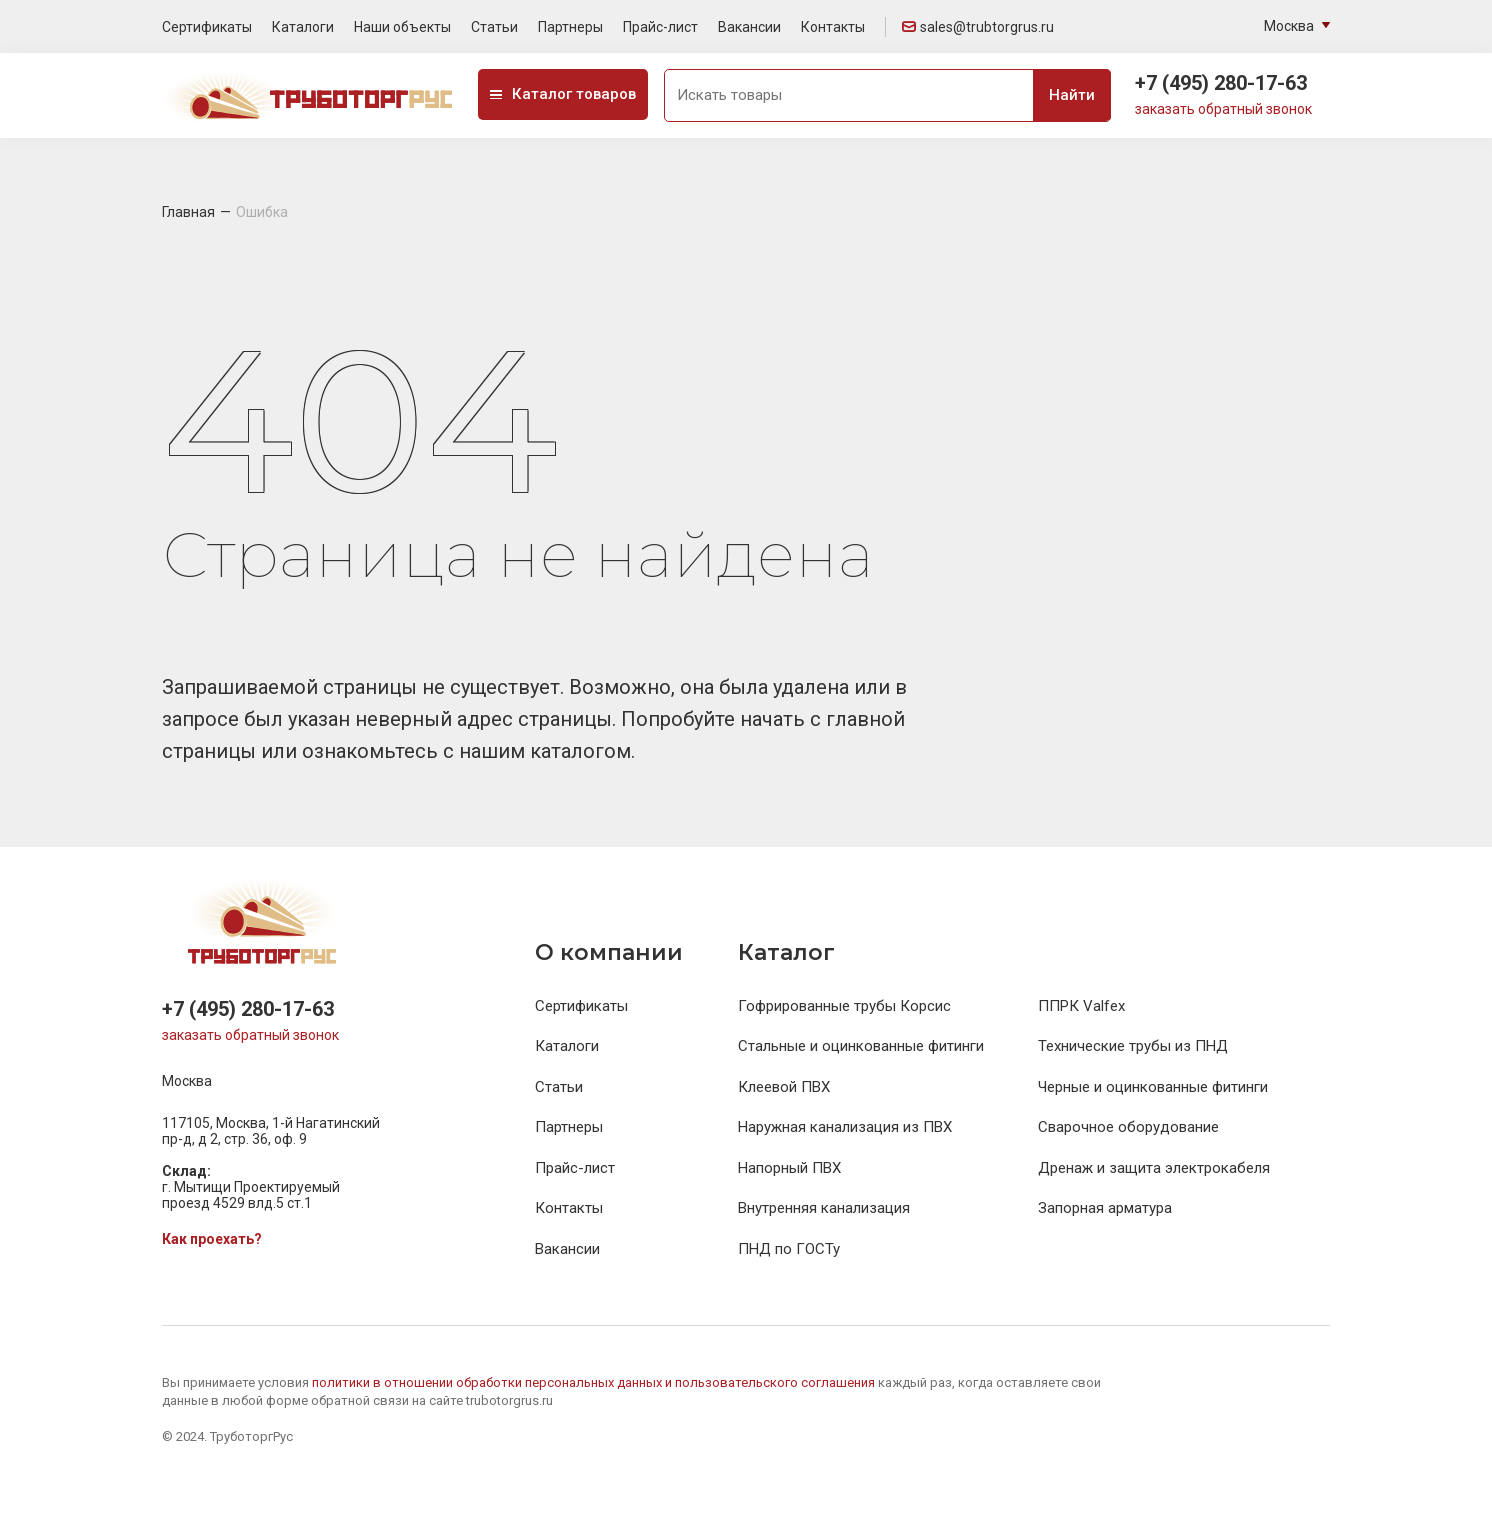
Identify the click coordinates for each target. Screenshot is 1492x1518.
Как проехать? (212, 1239)
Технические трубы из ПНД (1133, 1046)
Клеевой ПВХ (784, 1087)
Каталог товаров (563, 94)
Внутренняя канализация (824, 1208)
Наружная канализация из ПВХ (845, 1127)
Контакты (833, 27)
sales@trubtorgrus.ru (978, 27)
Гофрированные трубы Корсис (844, 1006)
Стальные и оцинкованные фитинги (861, 1046)
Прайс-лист (660, 27)
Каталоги (303, 27)
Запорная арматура (1105, 1208)
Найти (1072, 95)
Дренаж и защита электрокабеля (1154, 1168)
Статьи (494, 27)
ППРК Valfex (1081, 1006)
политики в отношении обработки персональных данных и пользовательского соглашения (595, 1382)
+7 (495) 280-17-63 (1221, 83)
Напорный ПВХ (789, 1168)
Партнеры (570, 27)
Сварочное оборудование (1128, 1127)
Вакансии (749, 27)
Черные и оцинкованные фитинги (1153, 1087)
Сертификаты (207, 27)
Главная (188, 212)
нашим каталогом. (547, 751)
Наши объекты (402, 27)
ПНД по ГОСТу (789, 1249)
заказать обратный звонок (1223, 109)
